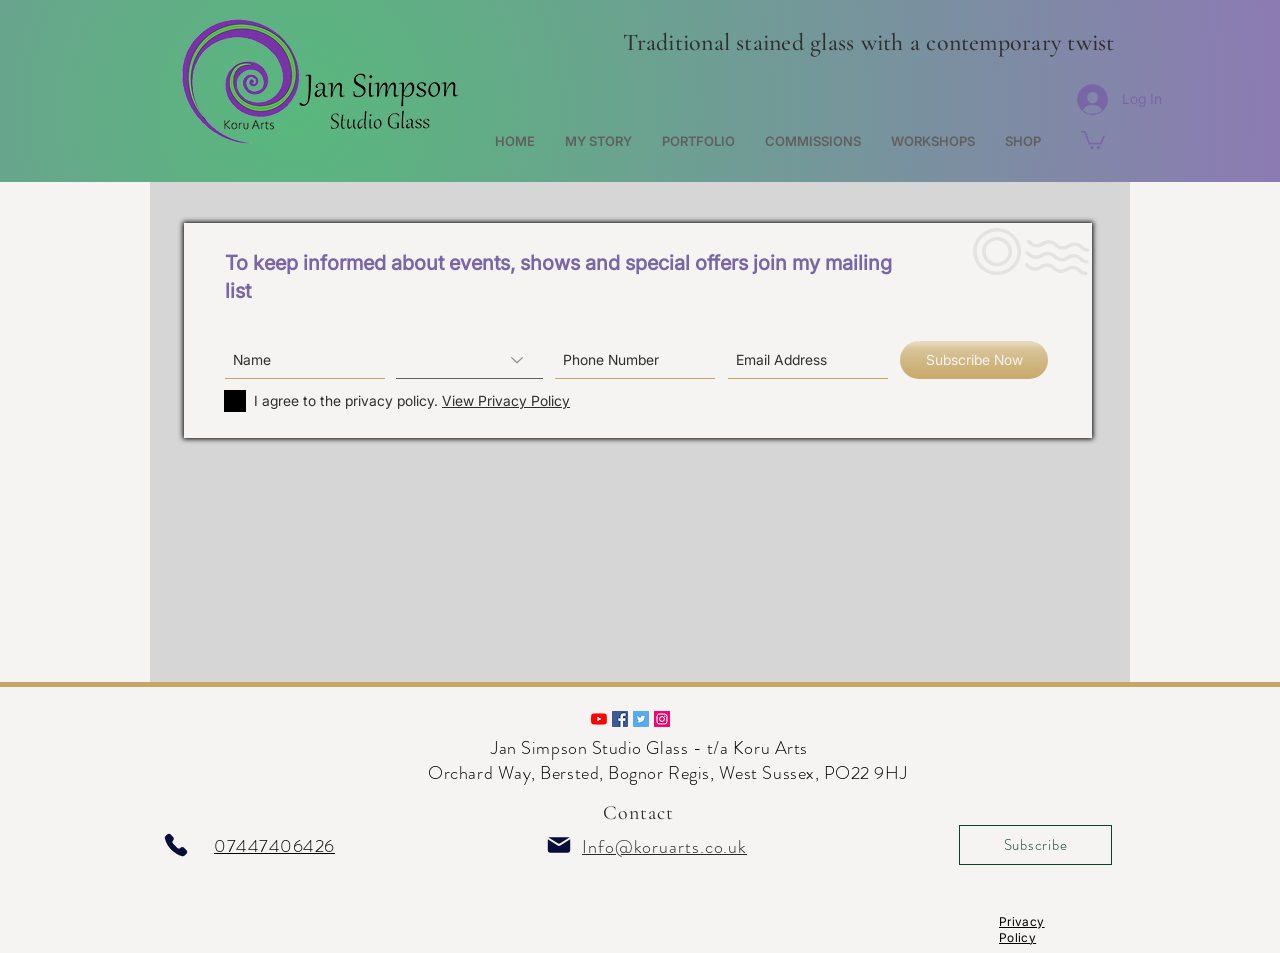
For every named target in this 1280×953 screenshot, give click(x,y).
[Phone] (176, 845)
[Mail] (559, 845)
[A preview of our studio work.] (599, 719)
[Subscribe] (1035, 845)
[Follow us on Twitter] (641, 719)
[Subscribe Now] (974, 360)
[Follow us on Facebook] (620, 719)
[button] (1093, 139)
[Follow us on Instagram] (662, 719)
